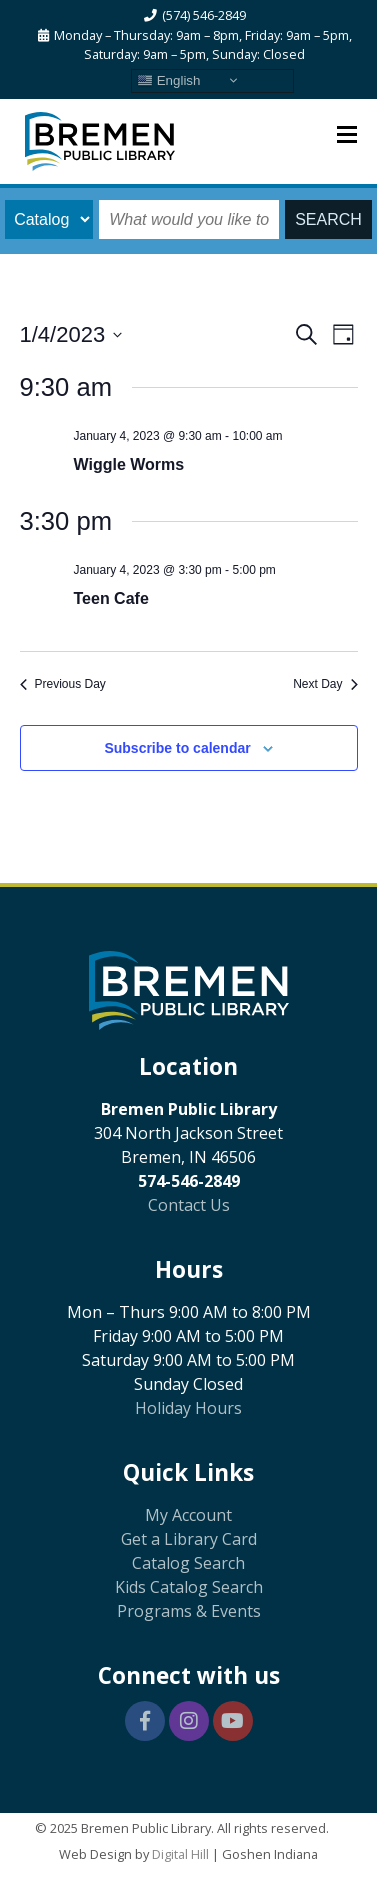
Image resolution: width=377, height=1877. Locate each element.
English (168, 80)
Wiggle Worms (129, 464)
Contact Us (189, 1205)
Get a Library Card (189, 1539)
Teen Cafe (111, 598)
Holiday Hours (188, 1408)
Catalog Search (188, 1563)
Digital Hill (180, 1854)
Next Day (325, 684)
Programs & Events (189, 1611)
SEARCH (328, 219)
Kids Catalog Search (189, 1587)
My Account (188, 1515)
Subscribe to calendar (177, 748)
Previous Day (63, 684)
